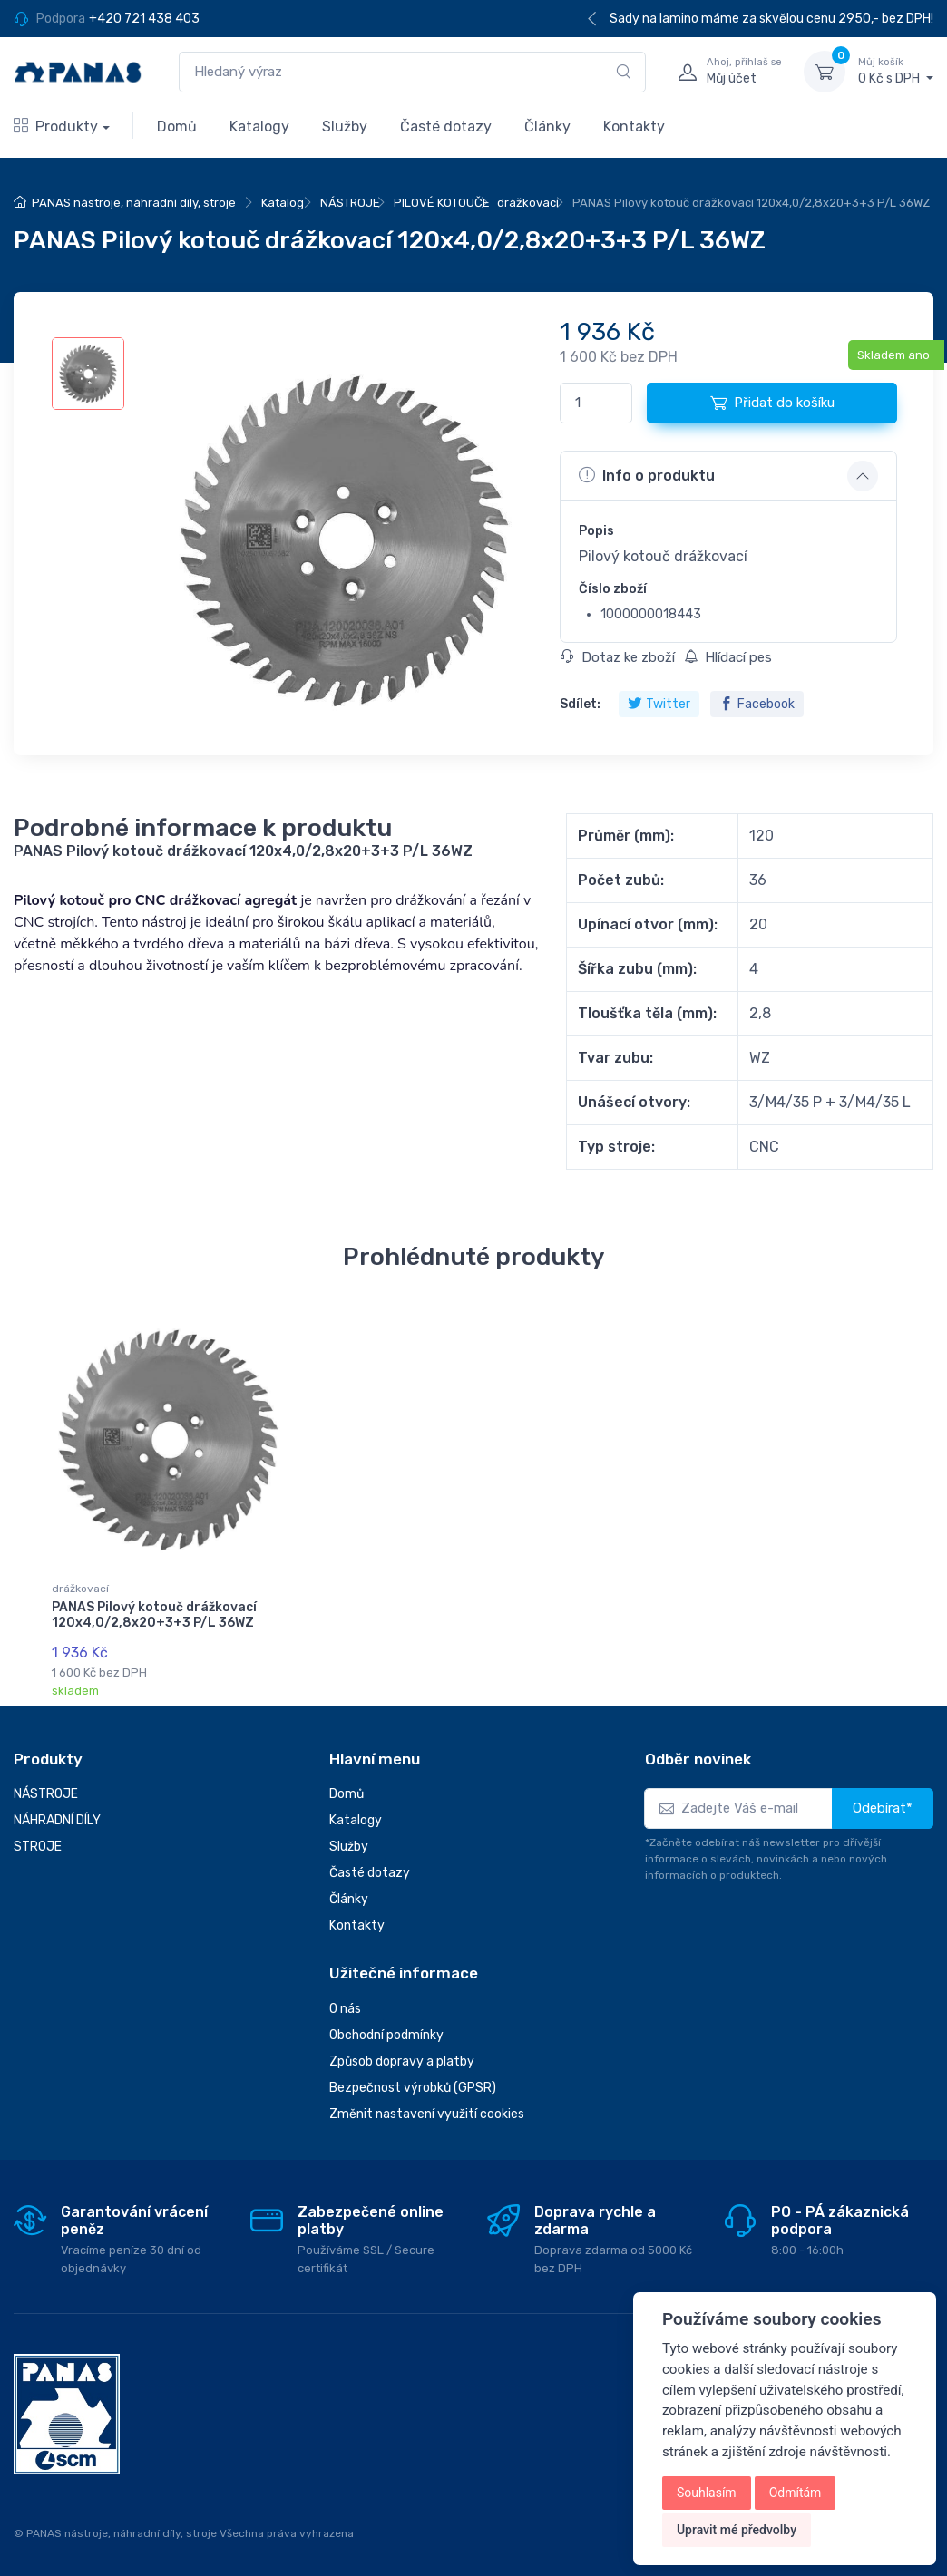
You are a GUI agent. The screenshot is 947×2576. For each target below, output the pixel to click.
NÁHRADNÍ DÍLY (57, 1820)
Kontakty (634, 126)
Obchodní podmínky (386, 2035)
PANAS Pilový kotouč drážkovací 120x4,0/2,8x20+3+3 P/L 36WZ (154, 1614)
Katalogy (259, 126)
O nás (345, 2009)
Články (547, 126)
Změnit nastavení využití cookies (426, 2114)
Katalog (282, 202)
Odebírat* (883, 1808)
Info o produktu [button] (647, 475)
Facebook (757, 704)
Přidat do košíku (772, 402)
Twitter (659, 704)
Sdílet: (580, 704)
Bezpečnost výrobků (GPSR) (412, 2087)
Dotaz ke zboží (618, 657)
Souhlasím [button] (707, 2492)
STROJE (38, 1846)
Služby (344, 126)
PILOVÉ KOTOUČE (442, 202)
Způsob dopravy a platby (401, 2061)
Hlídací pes (728, 657)
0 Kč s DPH (895, 70)
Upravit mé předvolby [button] (736, 2530)
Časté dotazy (446, 126)
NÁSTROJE (350, 202)
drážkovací (528, 202)
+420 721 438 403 (144, 18)
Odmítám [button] (795, 2492)
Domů (177, 126)
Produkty (56, 126)
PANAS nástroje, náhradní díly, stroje (134, 202)
